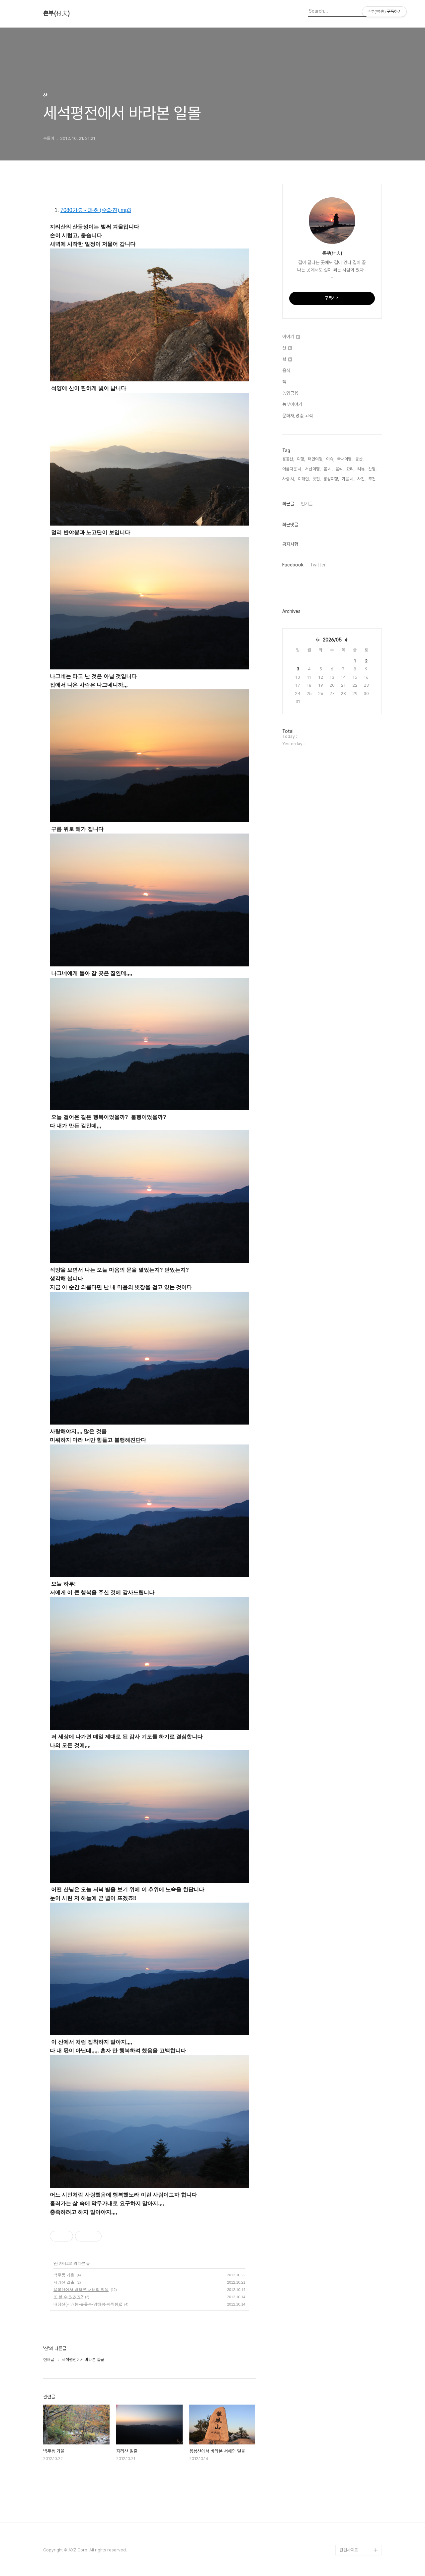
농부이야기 (292, 404)
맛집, (316, 478)
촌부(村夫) (56, 13)
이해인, (304, 478)
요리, (350, 468)
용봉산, (288, 458)
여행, (301, 458)
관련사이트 (349, 2549)
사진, (361, 478)
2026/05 (332, 640)
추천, (372, 478)
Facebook (292, 564)
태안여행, (315, 458)
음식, (339, 468)
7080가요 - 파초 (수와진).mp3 (95, 210)
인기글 (307, 503)
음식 (286, 370)
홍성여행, (331, 478)
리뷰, (361, 468)
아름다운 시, (292, 468)
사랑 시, (288, 478)
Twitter (318, 564)
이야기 (291, 336)
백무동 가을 (63, 2275)
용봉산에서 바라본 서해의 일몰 (81, 2289)
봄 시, (328, 468)
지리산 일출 (63, 2282)
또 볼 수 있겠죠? (68, 2297)
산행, (372, 468)
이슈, (330, 458)
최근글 (288, 503)
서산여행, (313, 468)
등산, (359, 458)
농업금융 (290, 393)
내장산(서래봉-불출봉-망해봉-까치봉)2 (87, 2304)
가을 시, (348, 478)
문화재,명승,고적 (297, 415)
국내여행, (345, 458)
